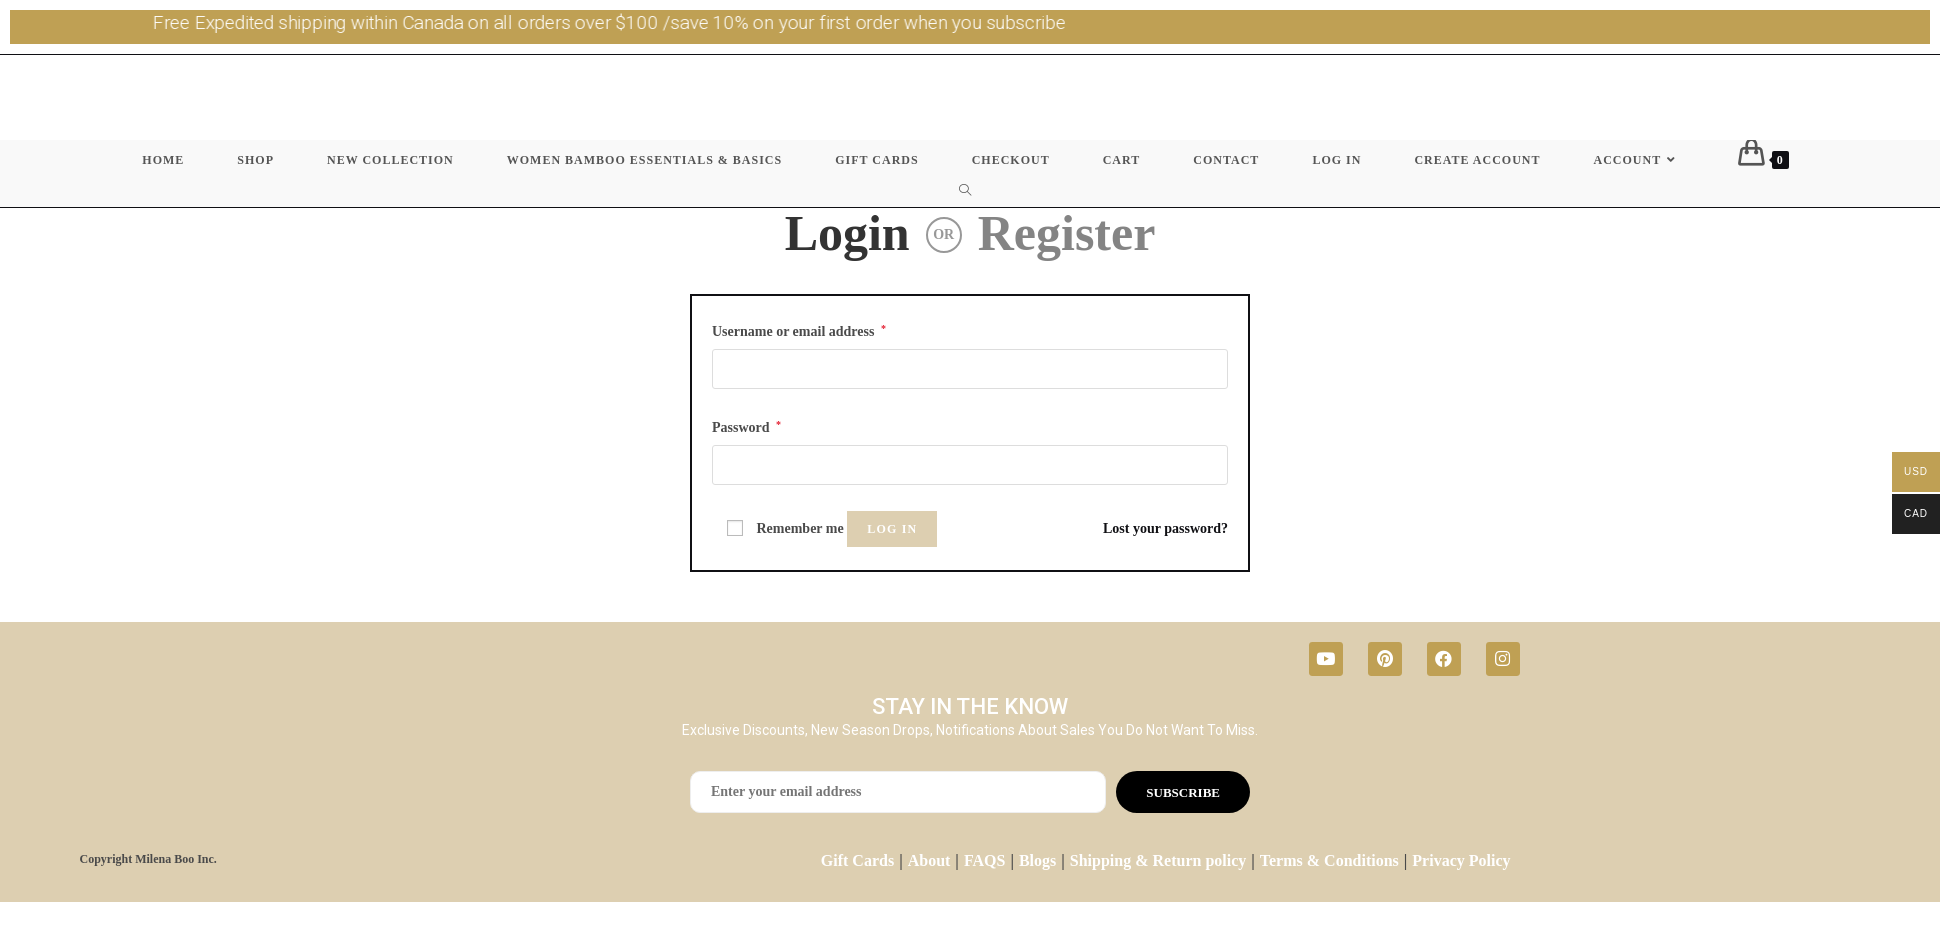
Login (847, 233)
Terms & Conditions (1329, 860)
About (929, 860)
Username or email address (799, 331)
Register (1067, 233)
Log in (892, 529)
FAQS (984, 860)
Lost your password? (1165, 528)
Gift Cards (857, 860)
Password (746, 427)
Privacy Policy (1461, 860)
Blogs (1037, 860)
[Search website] (970, 191)
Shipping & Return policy (1158, 860)
